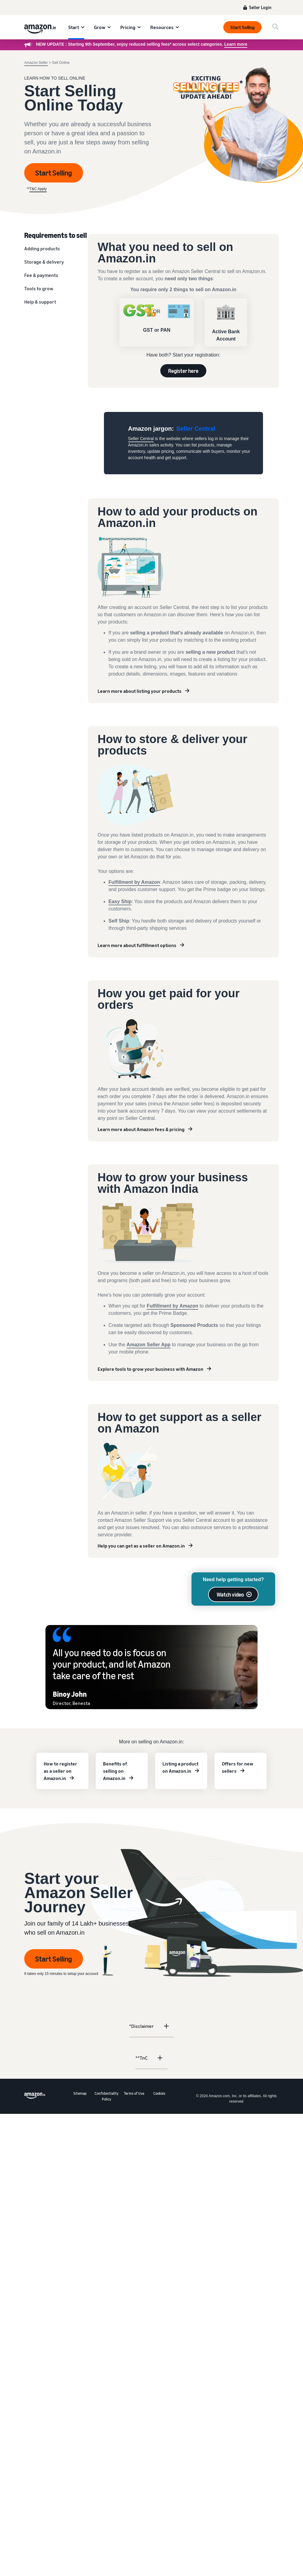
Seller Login (260, 7)
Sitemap (80, 2093)
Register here (183, 370)
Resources (162, 27)
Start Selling (242, 27)
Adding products (42, 248)
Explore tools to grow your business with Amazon (150, 1369)
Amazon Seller (36, 63)
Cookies (159, 2093)
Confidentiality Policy (106, 2096)
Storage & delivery (44, 262)
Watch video (230, 1594)
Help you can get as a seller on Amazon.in (141, 1546)
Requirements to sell (55, 235)
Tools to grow (38, 288)
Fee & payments (41, 275)
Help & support (40, 302)
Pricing (127, 27)
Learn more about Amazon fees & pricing (141, 1129)
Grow (99, 27)
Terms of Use (134, 2093)
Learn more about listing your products (139, 691)
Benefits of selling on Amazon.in (115, 1771)
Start (73, 27)
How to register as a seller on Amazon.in (60, 1771)
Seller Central (141, 438)
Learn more (235, 44)
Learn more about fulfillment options (137, 945)
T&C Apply (38, 189)
